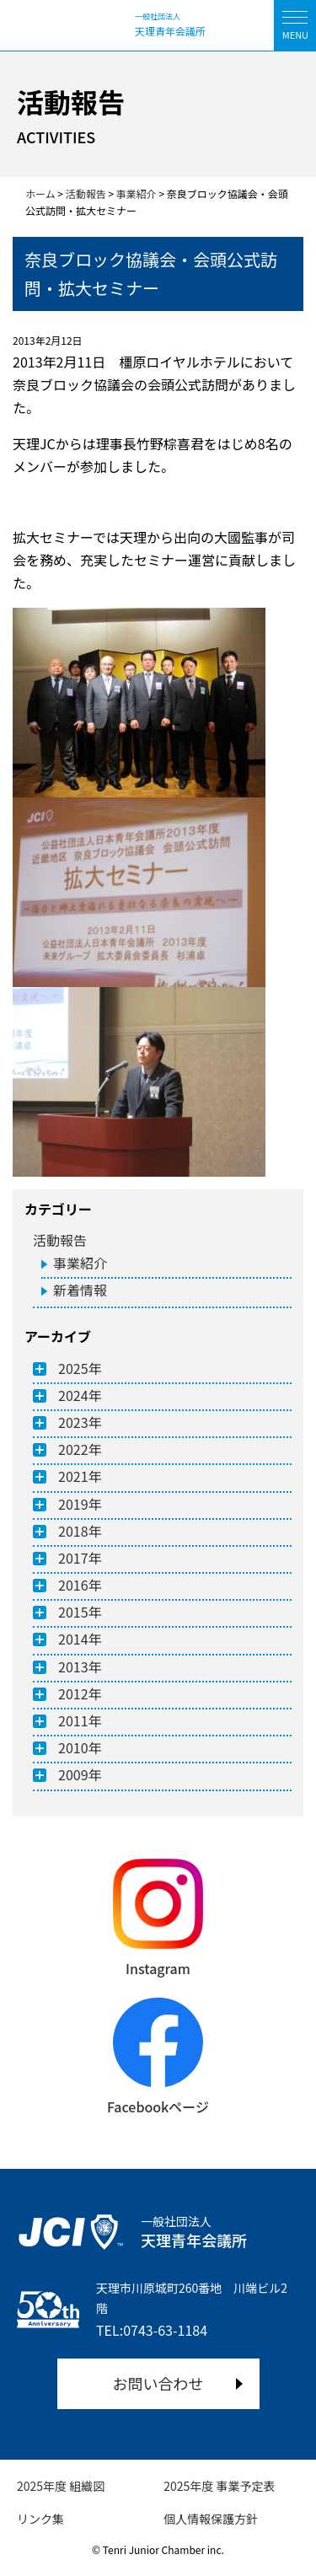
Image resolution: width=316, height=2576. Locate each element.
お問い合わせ (158, 2383)
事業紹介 (80, 1263)
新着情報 (80, 1290)
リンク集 (40, 2518)
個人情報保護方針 (210, 2518)
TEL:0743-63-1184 (151, 2330)
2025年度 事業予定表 (219, 2485)
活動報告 (60, 1240)
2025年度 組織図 (60, 2485)
